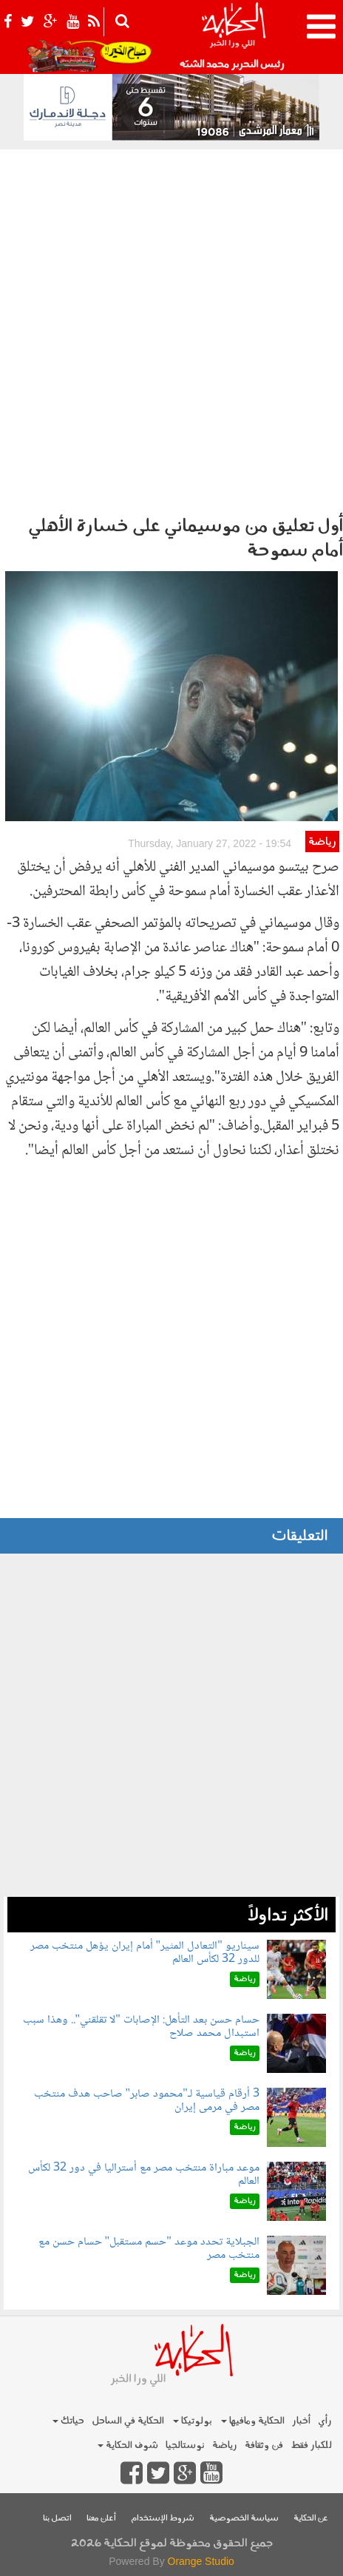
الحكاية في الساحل (128, 2421)
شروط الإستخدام (162, 2518)
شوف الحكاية (128, 2445)
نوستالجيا (185, 2445)
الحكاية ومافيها (253, 2421)
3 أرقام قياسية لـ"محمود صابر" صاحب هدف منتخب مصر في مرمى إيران (146, 2100)
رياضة (322, 842)
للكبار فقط (311, 2445)
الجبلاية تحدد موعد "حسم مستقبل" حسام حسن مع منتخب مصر (148, 2248)
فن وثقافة (264, 2445)
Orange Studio (201, 2561)
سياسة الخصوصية (244, 2518)
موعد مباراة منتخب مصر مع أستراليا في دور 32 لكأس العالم (143, 2174)
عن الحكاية (310, 2518)
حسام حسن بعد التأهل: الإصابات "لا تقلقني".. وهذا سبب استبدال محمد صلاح (141, 2026)
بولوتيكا (192, 2421)
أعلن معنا (101, 2518)
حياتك (68, 2421)
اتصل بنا (57, 2518)
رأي (325, 2421)
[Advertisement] (171, 328)
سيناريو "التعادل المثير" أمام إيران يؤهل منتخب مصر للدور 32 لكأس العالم (144, 1952)
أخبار (301, 2421)
